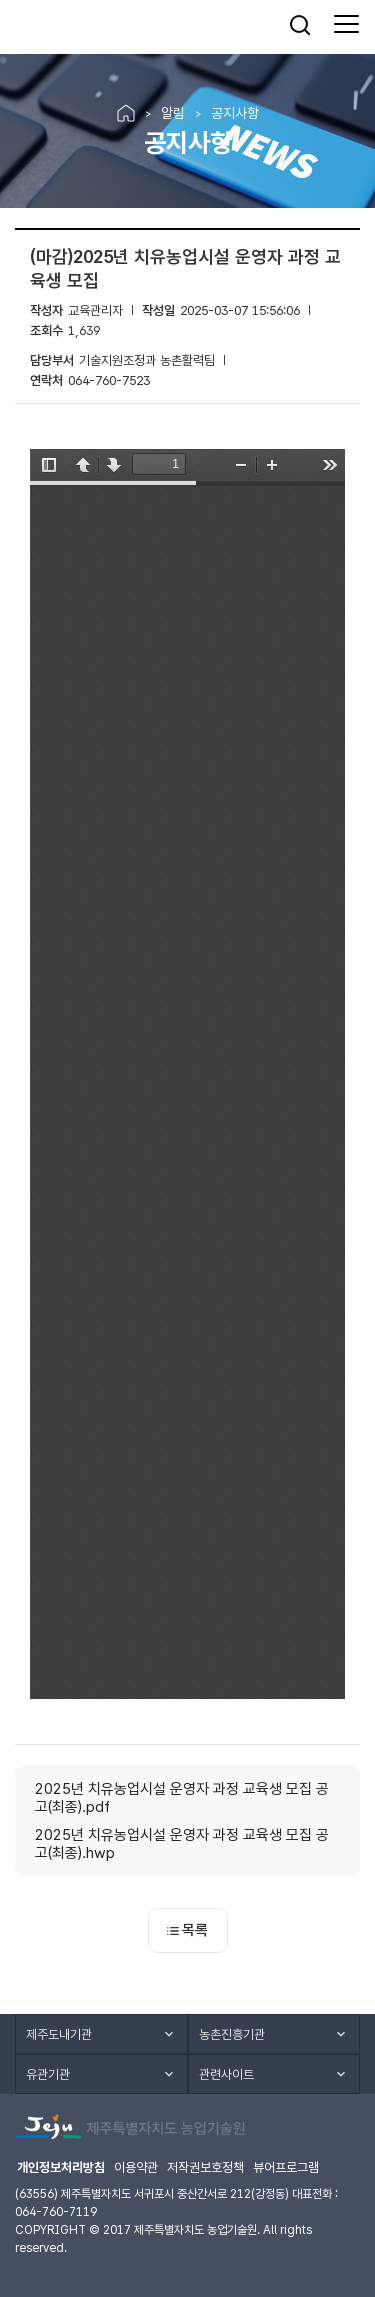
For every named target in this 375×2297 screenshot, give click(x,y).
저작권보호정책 (205, 2167)
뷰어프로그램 (286, 2167)
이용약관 (136, 2167)
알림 (173, 113)
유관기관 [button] (48, 2074)
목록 (187, 1930)
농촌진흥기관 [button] (232, 2034)
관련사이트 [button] (226, 2074)
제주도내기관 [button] (59, 2034)
